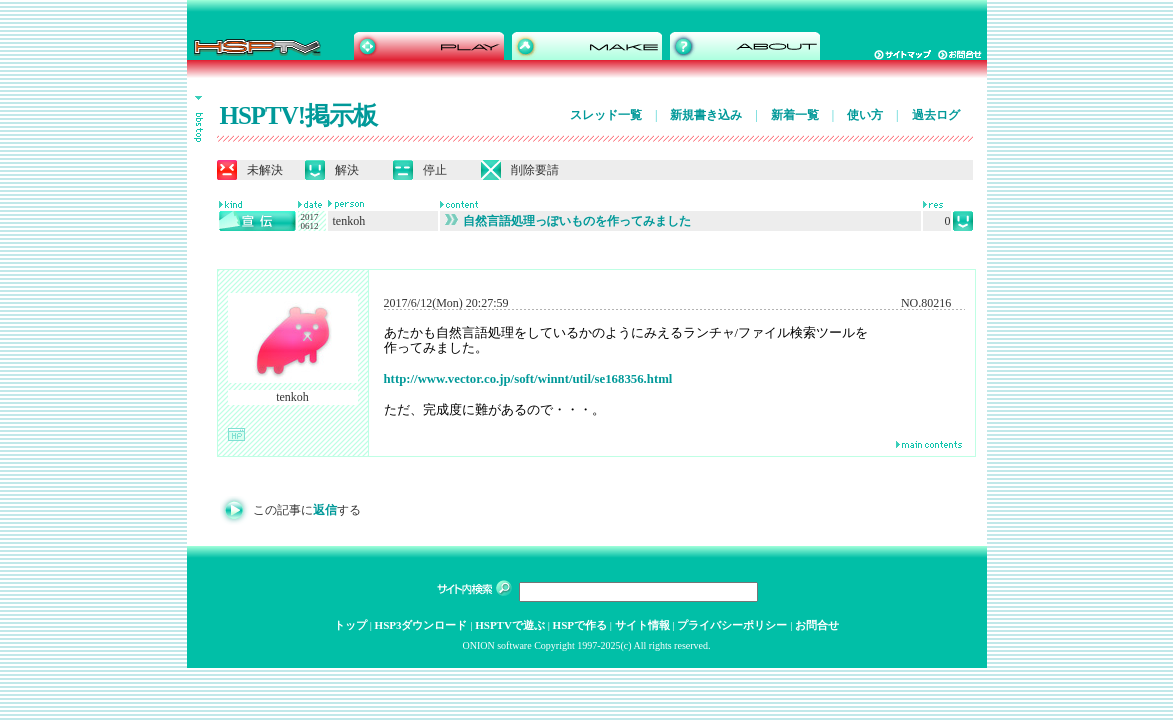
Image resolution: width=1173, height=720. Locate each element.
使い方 (865, 115)
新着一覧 (795, 115)
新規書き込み (706, 115)
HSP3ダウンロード (421, 625)
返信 (325, 510)
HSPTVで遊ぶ (510, 625)
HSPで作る (580, 625)
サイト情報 (642, 625)
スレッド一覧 (606, 115)
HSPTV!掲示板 (299, 115)
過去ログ (936, 115)
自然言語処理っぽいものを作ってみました (568, 221)
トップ (350, 625)
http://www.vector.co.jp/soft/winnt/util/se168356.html (528, 379)
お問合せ (817, 625)
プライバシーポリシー (732, 625)
